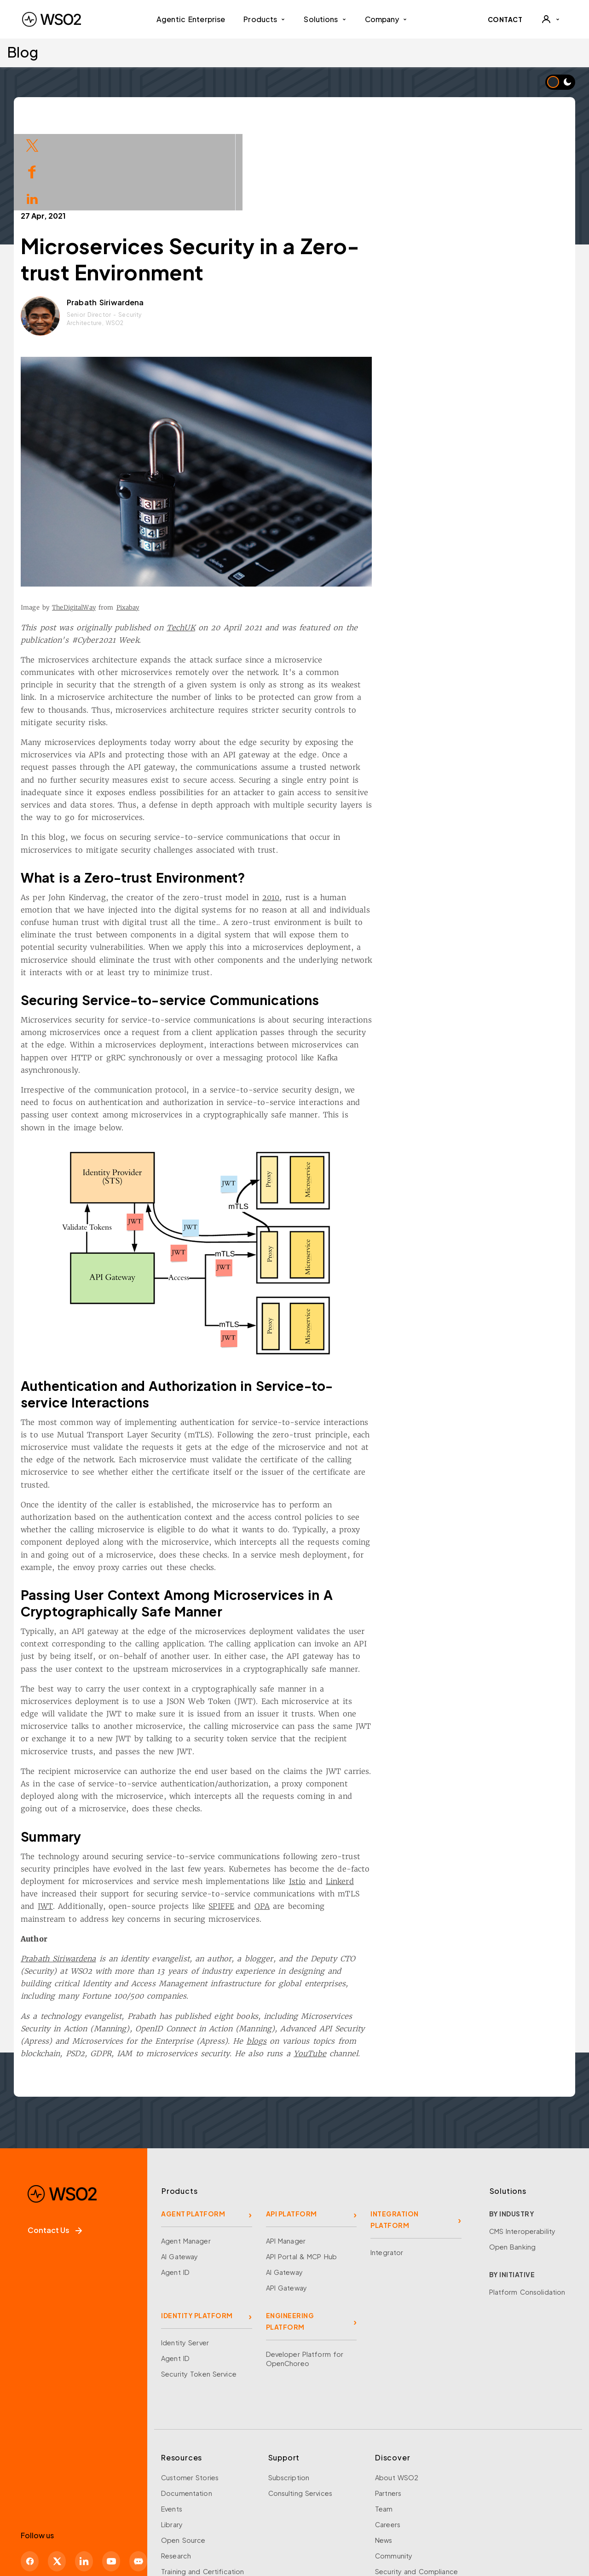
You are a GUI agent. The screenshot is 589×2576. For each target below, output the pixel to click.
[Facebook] (30, 2477)
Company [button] (386, 19)
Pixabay (219, 524)
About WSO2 (396, 2394)
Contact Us (55, 2146)
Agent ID (175, 2188)
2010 (362, 813)
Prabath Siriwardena (196, 218)
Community (393, 2472)
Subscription (289, 2394)
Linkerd (431, 1797)
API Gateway (286, 2204)
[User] (550, 19)
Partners (388, 2409)
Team (384, 2425)
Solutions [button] (325, 19)
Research (176, 2472)
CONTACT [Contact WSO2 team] (505, 19)
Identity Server (185, 2259)
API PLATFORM (291, 2130)
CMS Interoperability (522, 2147)
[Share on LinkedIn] (32, 198)
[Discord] (138, 2477)
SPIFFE (313, 1822)
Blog (22, 52)
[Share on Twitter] (32, 144)
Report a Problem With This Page (212, 2531)
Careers (387, 2440)
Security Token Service (199, 2290)
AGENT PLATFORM (193, 2130)
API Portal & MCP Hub (301, 2173)
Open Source (183, 2456)
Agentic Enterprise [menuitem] (190, 19)
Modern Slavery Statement (435, 2517)
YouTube (401, 1969)
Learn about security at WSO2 (82, 2533)
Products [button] (264, 19)
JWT (136, 1822)
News (384, 2456)
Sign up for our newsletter (74, 2515)
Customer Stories (190, 2394)
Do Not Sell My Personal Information (331, 2517)
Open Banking (512, 2163)
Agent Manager (186, 2157)
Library (172, 2440)
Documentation (186, 2409)
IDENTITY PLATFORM (197, 2231)
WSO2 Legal (249, 2517)
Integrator (386, 2168)
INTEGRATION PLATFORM (394, 2136)
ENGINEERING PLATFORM (290, 2237)
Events (171, 2425)
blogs (348, 1957)
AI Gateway (179, 2173)
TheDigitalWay (165, 524)
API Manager (286, 2157)
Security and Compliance (416, 2487)
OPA (353, 1822)
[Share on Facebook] (32, 171)
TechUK (272, 543)
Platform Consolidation (527, 2208)
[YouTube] (111, 2477)
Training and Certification (202, 2487)
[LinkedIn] (84, 2477)
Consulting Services (300, 2409)
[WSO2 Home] (51, 19)
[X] (57, 2477)
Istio (388, 1797)
